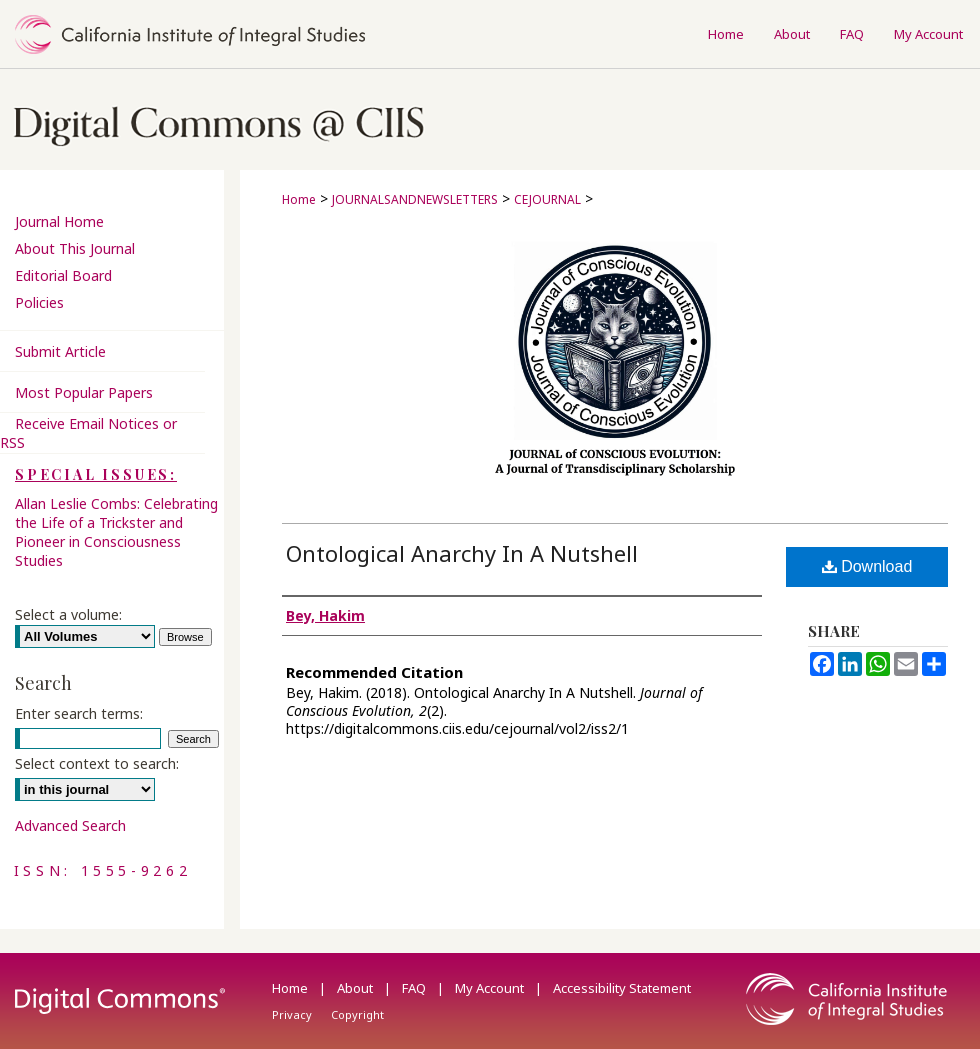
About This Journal (75, 248)
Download (867, 566)
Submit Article (60, 351)
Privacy (293, 1014)
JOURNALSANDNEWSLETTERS (415, 199)
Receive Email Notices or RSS (88, 433)
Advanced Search (70, 825)
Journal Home (59, 221)
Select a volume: (68, 614)
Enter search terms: (79, 713)
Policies (39, 302)
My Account (491, 988)
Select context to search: (97, 763)
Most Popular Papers (84, 392)
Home (299, 199)
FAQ (415, 988)
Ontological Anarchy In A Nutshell (462, 553)
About (356, 988)
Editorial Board (63, 275)
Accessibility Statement (622, 988)
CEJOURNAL (547, 199)
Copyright (357, 1014)
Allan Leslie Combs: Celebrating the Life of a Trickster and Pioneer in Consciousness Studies (116, 532)
